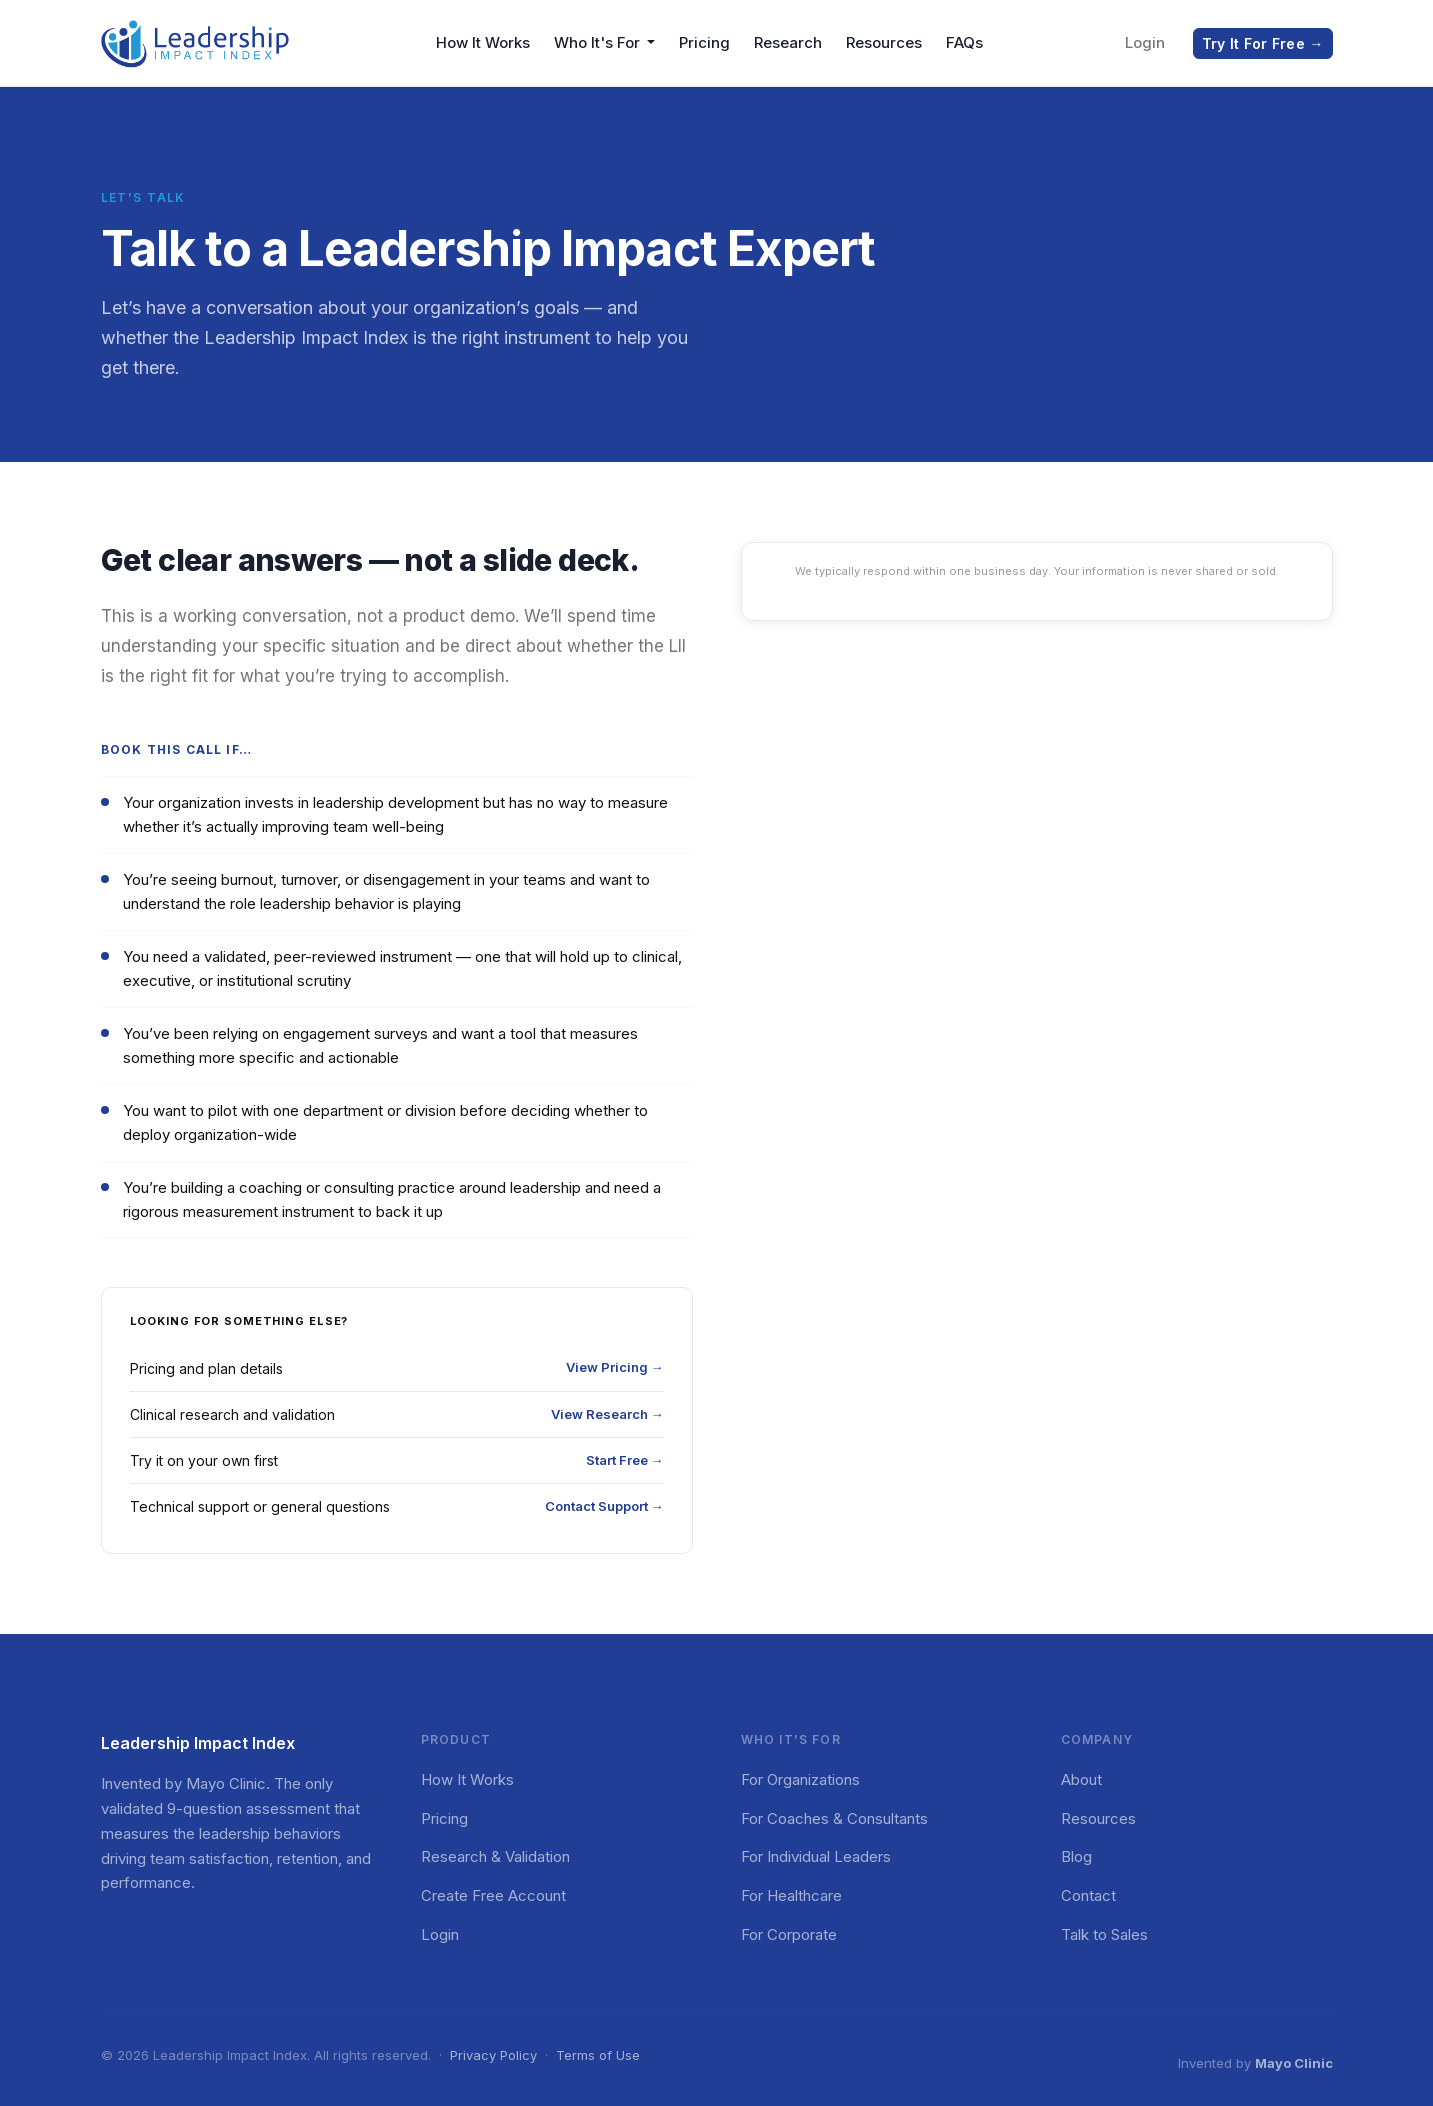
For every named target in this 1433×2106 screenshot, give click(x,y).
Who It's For (599, 42)
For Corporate (789, 1934)
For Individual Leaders (816, 1856)
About (1081, 1779)
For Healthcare (791, 1895)
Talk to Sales (1104, 1934)
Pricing (704, 42)
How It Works (483, 42)
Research (788, 42)
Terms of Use (598, 2055)
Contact (1088, 1895)
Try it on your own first (397, 1460)
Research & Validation (495, 1856)
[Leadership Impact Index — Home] (196, 43)
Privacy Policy (493, 2055)
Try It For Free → (1263, 43)
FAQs (964, 42)
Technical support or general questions (397, 1506)
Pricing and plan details (397, 1367)
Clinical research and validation (397, 1414)
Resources (884, 42)
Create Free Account (493, 1895)
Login (1145, 42)
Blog (1076, 1856)
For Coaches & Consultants (834, 1818)
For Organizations (800, 1779)
